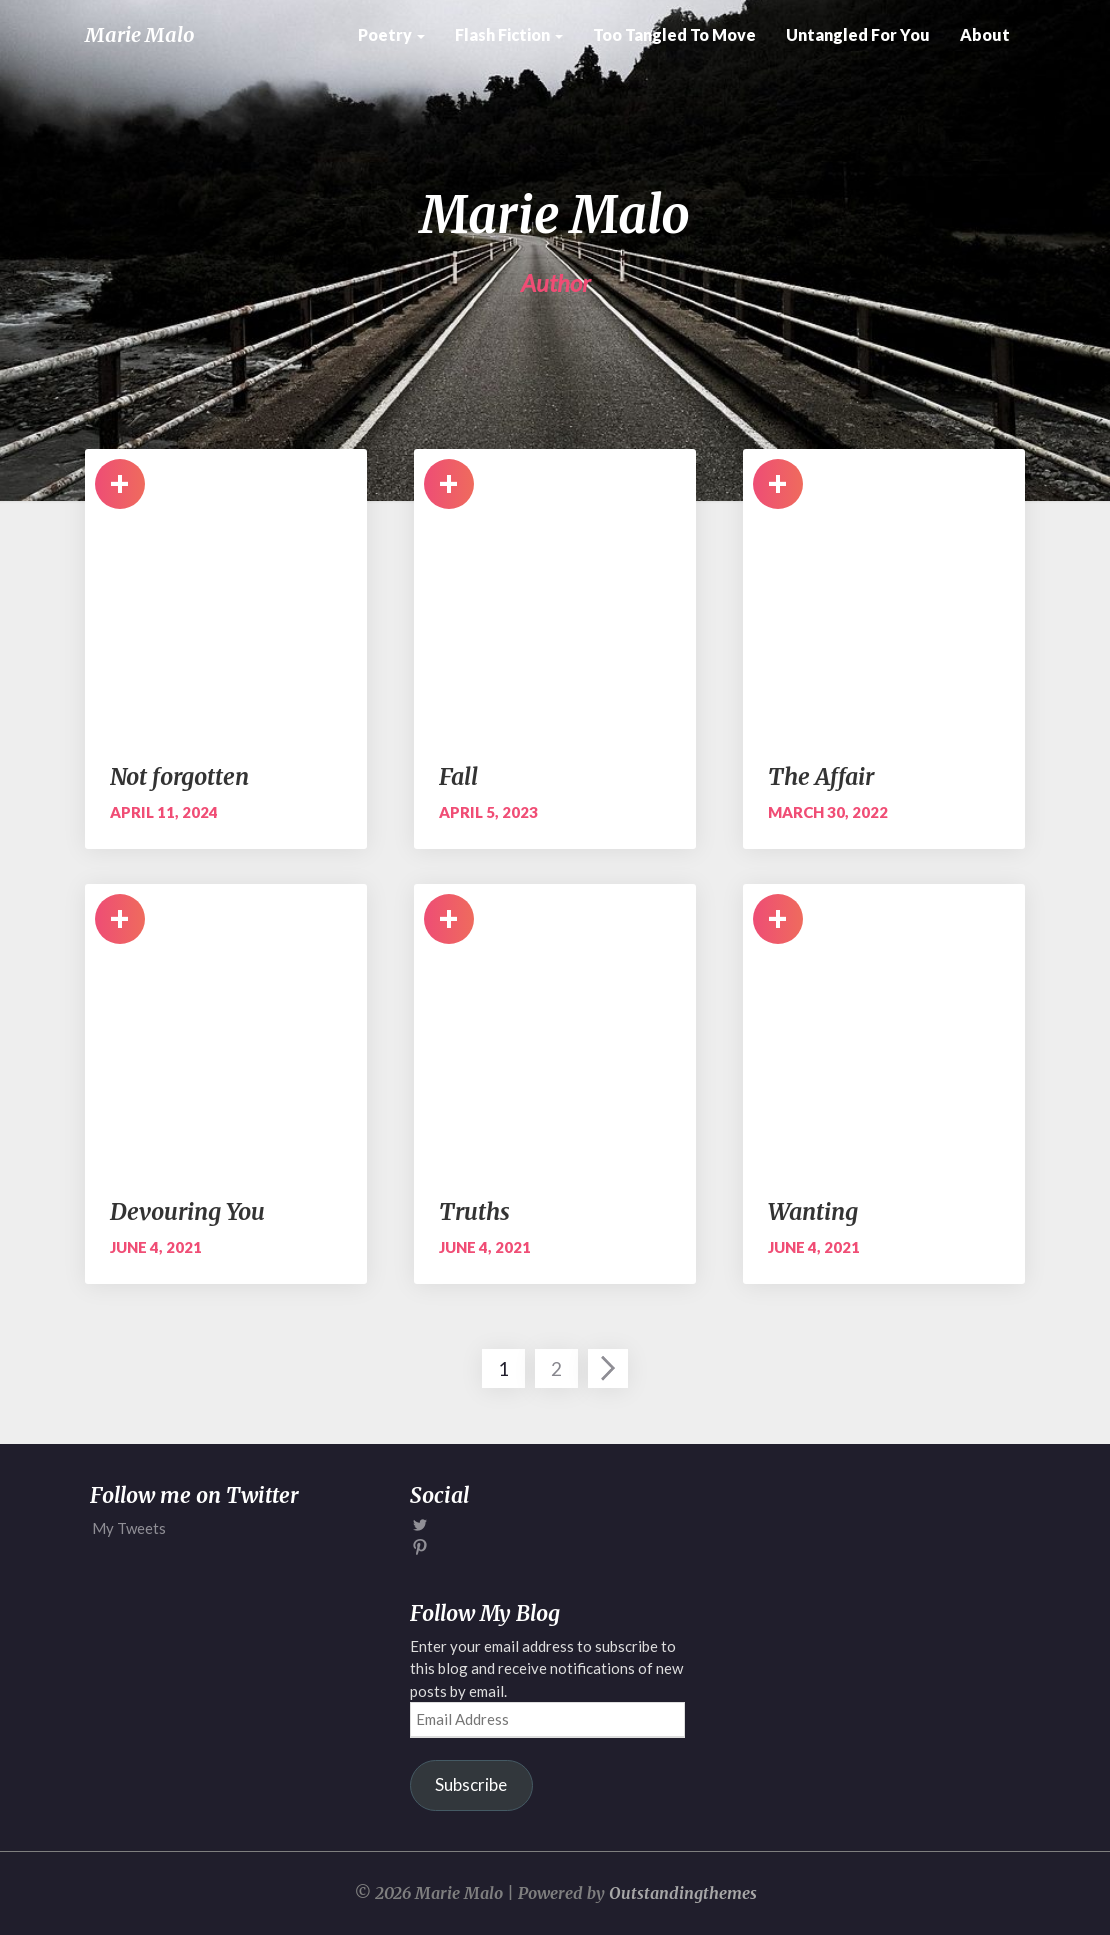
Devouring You (187, 1211)
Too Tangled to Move (674, 34)
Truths (474, 1211)
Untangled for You (858, 34)
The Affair (821, 776)
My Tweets (129, 1528)
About (985, 34)
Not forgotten (179, 776)
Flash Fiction (509, 34)
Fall (458, 776)
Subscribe (471, 1784)
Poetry (391, 34)
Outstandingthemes (683, 1893)
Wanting (813, 1211)
